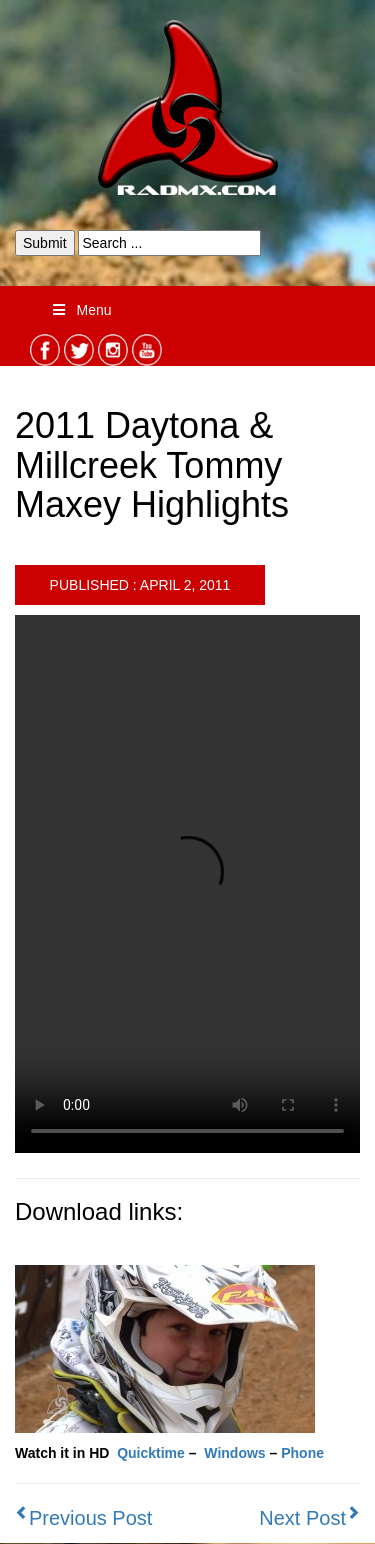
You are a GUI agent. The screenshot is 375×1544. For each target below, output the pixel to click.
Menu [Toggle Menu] (81, 310)
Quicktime (151, 1453)
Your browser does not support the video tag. (187, 884)
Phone (302, 1453)
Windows (234, 1453)
